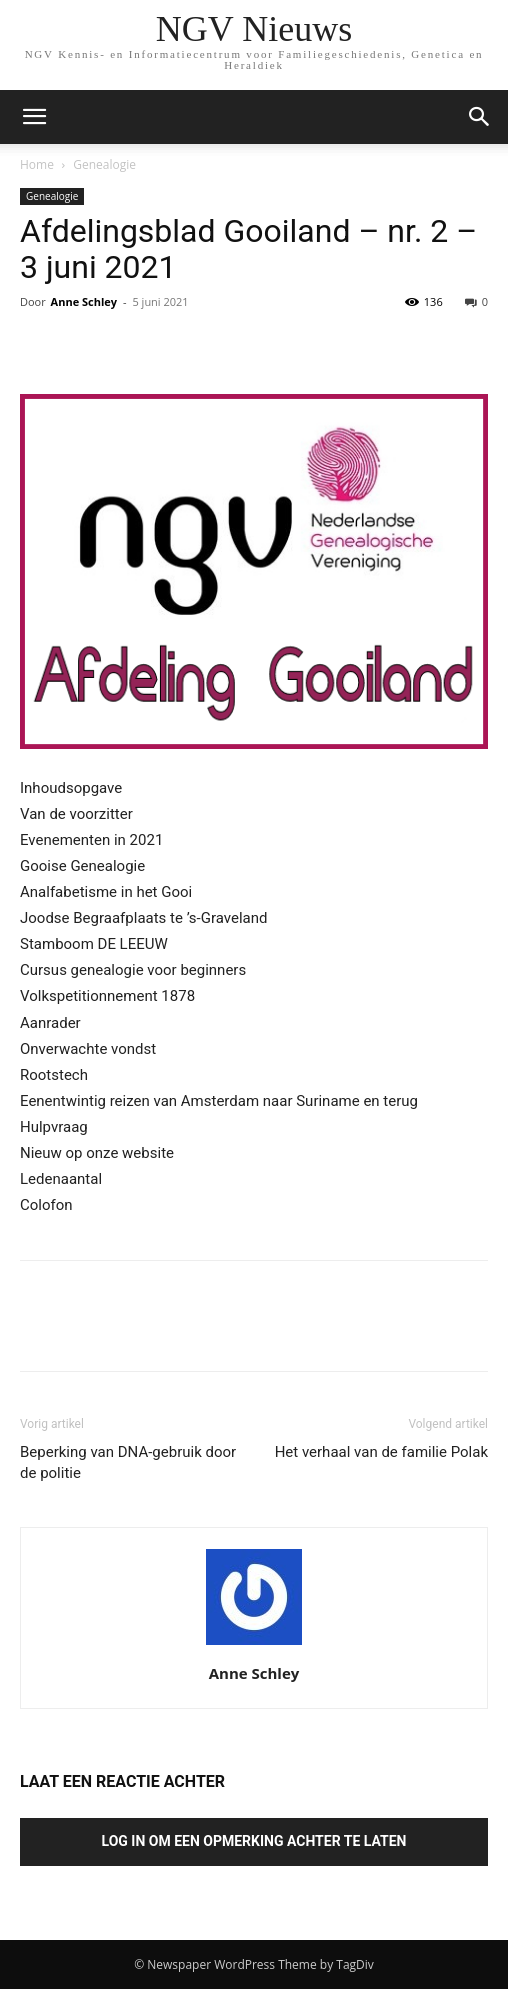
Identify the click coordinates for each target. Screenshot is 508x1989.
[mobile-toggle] (34, 117)
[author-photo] (254, 1645)
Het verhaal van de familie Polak (381, 1452)
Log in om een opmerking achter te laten (254, 1841)
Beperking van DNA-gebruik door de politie (128, 1462)
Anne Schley (84, 301)
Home (37, 164)
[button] (480, 117)
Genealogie (104, 164)
